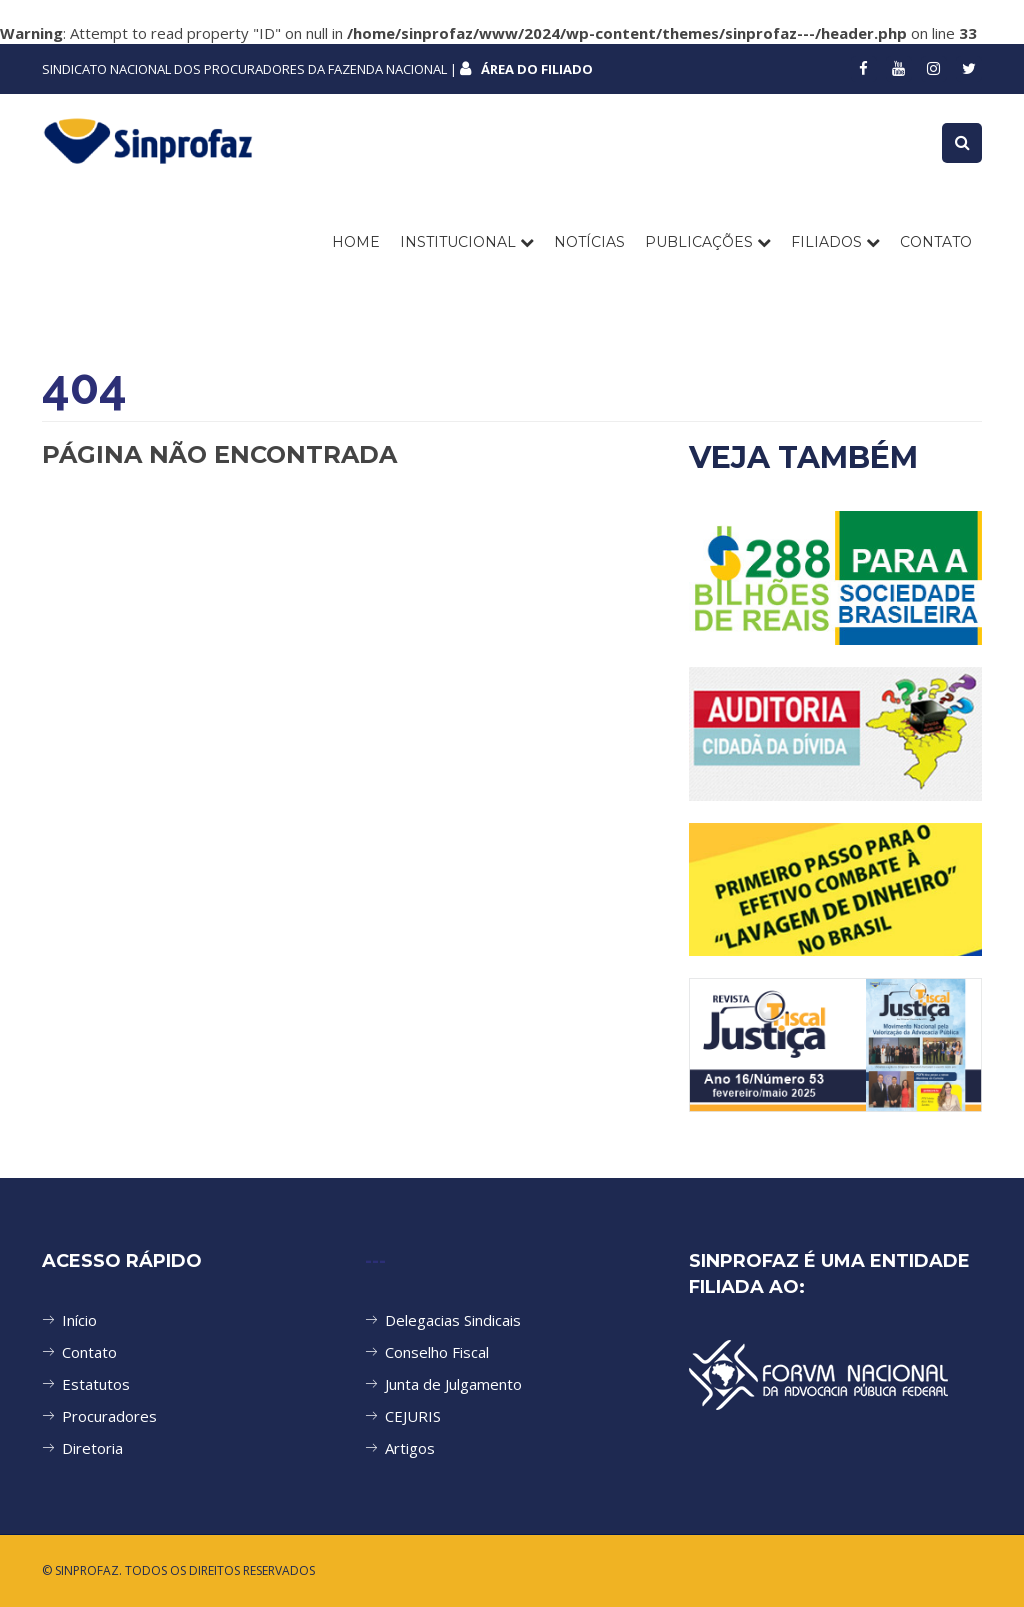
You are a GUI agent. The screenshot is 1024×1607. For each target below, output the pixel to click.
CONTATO (936, 242)
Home (356, 242)
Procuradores (109, 1416)
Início (79, 1320)
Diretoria (92, 1448)
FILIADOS (835, 242)
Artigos (410, 1448)
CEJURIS (413, 1416)
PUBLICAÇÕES (708, 242)
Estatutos (96, 1384)
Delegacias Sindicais (453, 1320)
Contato (89, 1352)
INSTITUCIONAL (467, 242)
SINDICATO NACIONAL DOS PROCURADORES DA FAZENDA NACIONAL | (317, 69)
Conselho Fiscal (437, 1352)
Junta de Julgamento (453, 1384)
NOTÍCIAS (589, 242)
